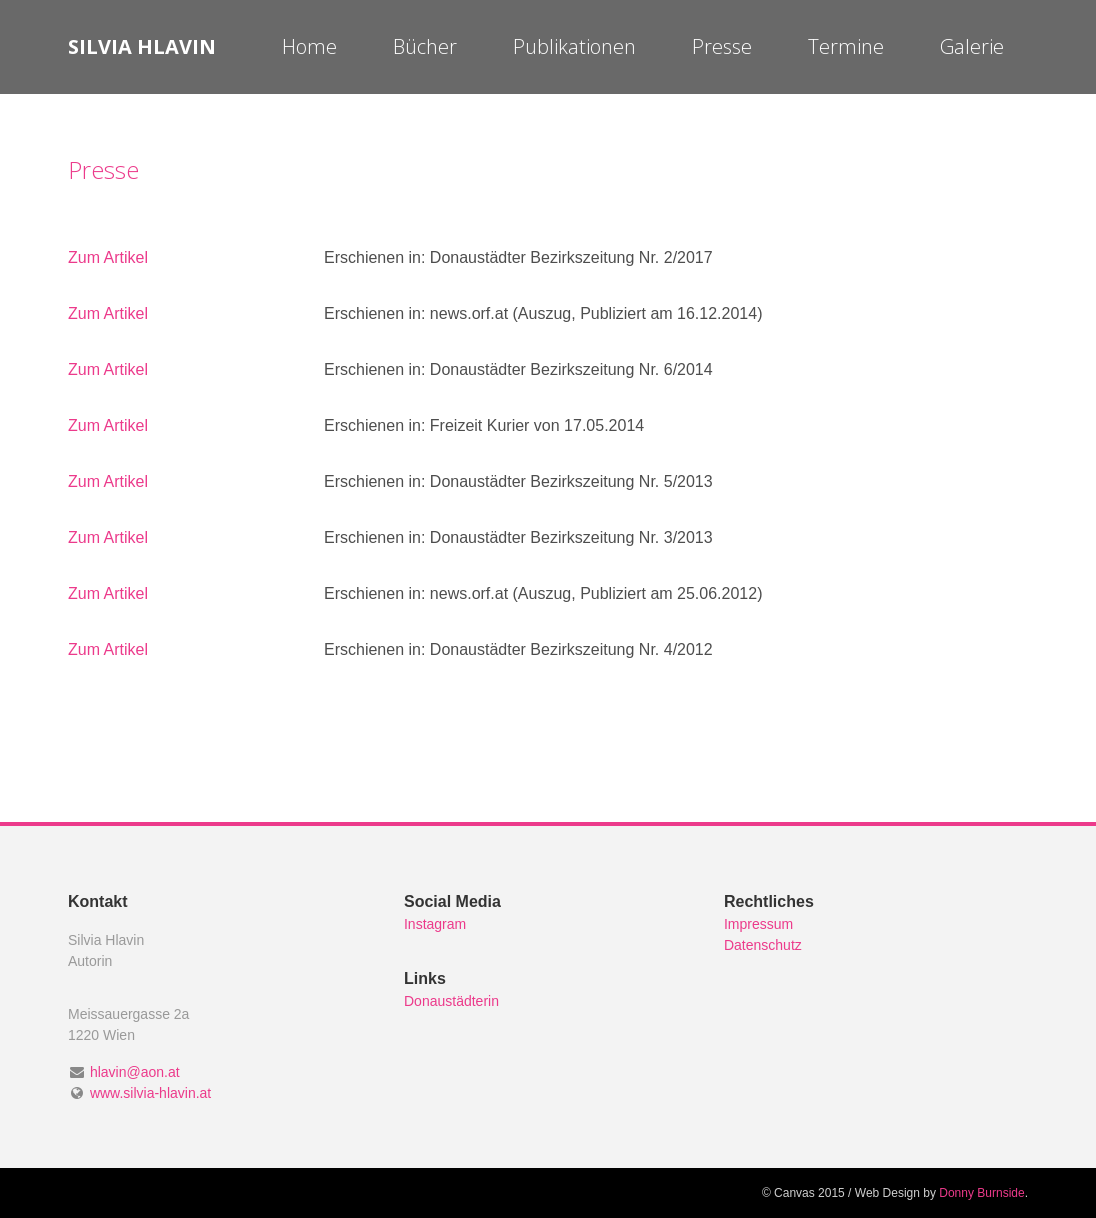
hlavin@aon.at (135, 1072)
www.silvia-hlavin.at (150, 1093)
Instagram (435, 924)
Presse (722, 46)
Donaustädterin (451, 1001)
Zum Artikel (108, 257)
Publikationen (574, 46)
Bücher (425, 46)
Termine (846, 46)
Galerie (972, 46)
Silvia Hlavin (142, 46)
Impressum (758, 924)
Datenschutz (763, 945)
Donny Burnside (981, 1193)
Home (309, 46)
